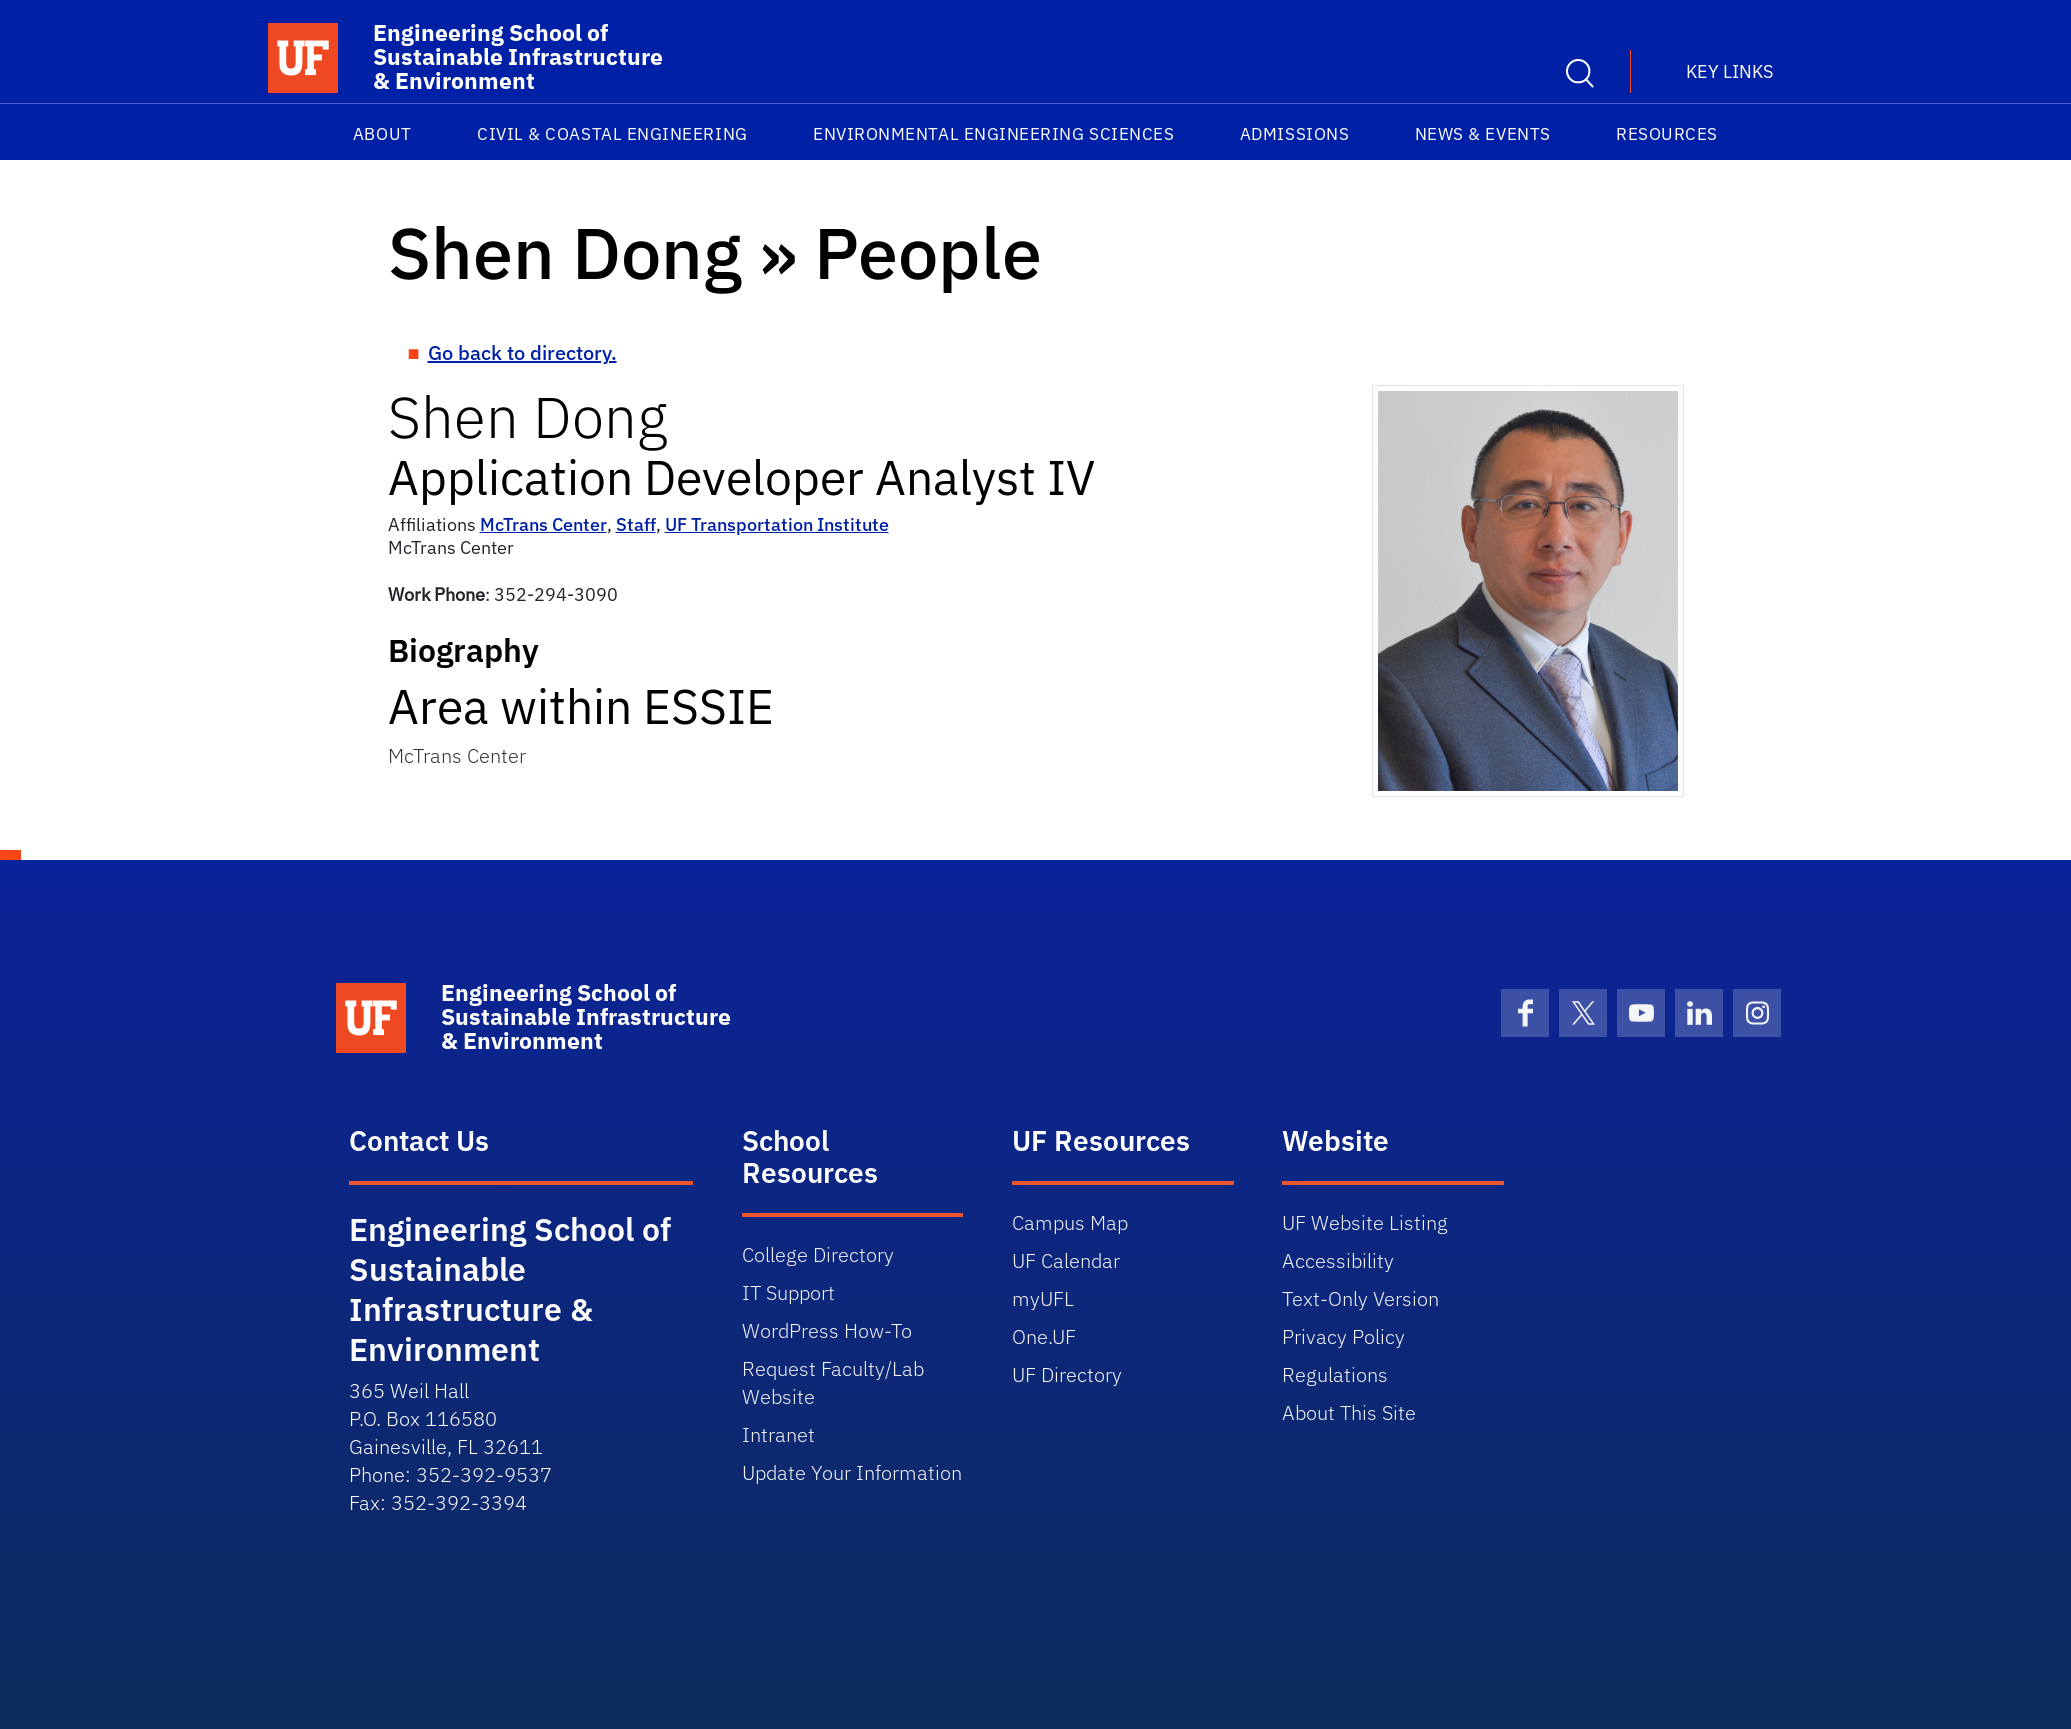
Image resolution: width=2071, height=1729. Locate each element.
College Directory (818, 1254)
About (382, 134)
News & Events (1483, 134)
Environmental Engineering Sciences (993, 134)
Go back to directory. (522, 352)
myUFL (1043, 1298)
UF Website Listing (1365, 1222)
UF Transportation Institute (777, 524)
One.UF (1044, 1336)
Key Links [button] (1729, 71)
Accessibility (1338, 1260)
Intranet (778, 1434)
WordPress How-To (827, 1330)
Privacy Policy (1343, 1336)
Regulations (1335, 1374)
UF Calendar (1066, 1260)
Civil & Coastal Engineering (612, 134)
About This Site (1349, 1412)
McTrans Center (543, 524)
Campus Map (1070, 1222)
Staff (636, 524)
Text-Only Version (1360, 1298)
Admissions (1294, 134)
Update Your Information (852, 1472)
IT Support (788, 1292)
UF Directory (1067, 1374)
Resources (1667, 134)
